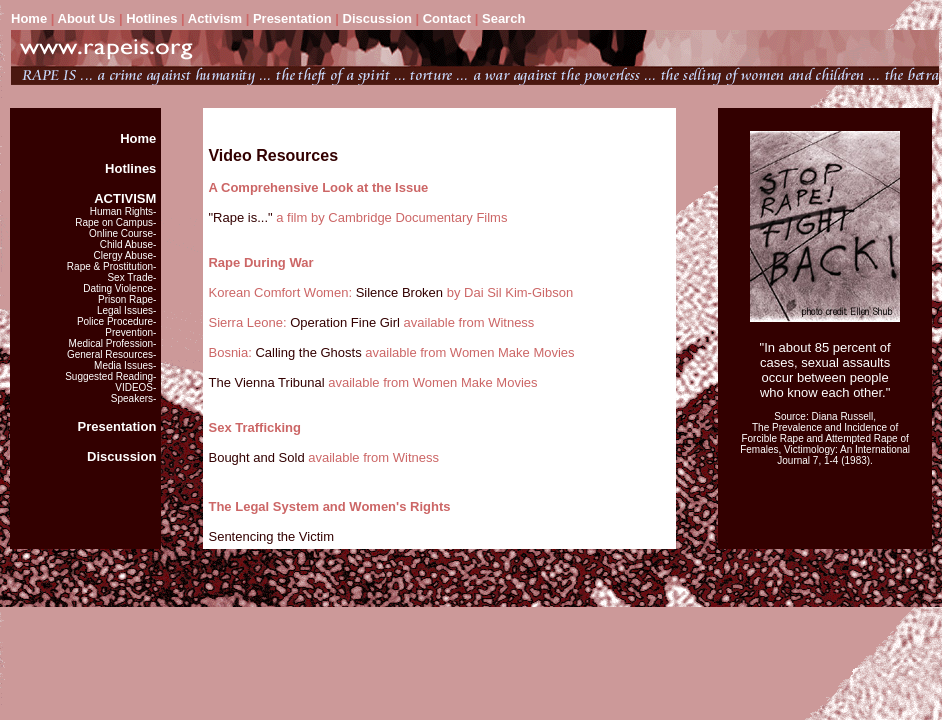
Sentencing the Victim (271, 536)
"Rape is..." (240, 217)
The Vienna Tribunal (266, 382)
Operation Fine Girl (345, 322)
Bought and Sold (256, 457)
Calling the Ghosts (310, 352)
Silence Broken (399, 292)
